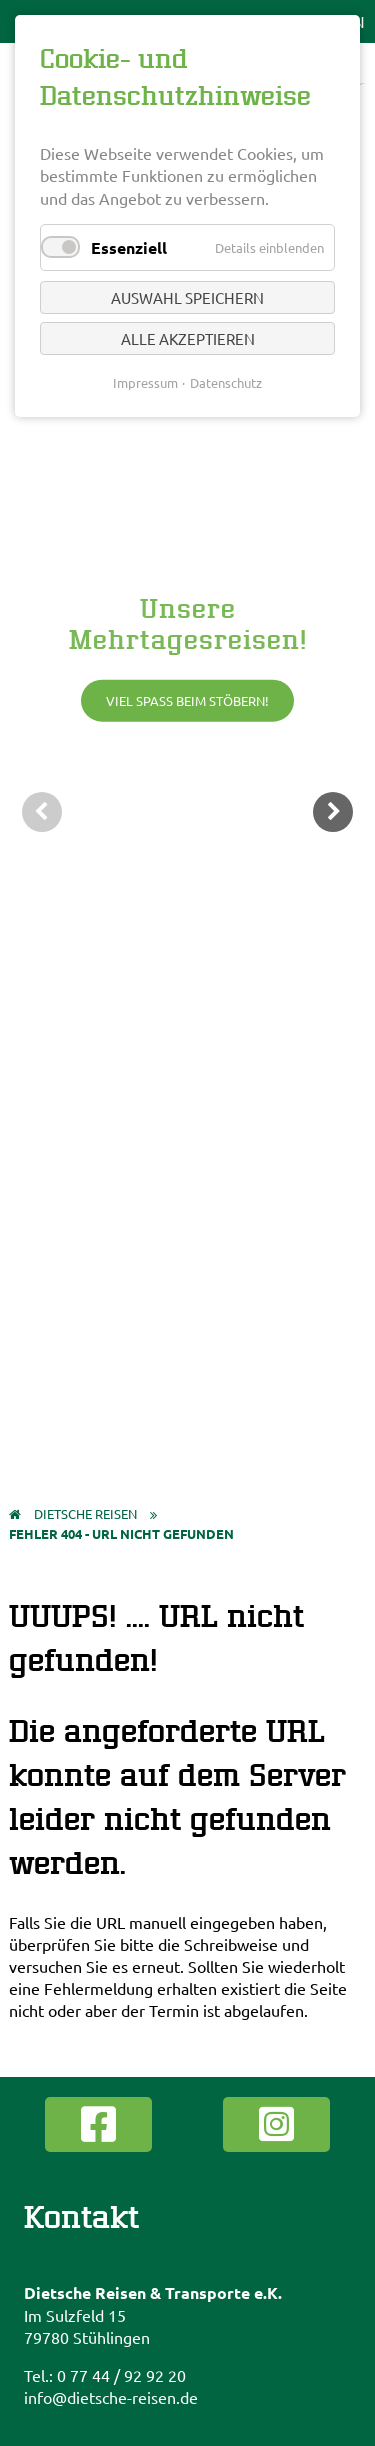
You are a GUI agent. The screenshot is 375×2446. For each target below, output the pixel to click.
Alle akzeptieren (188, 338)
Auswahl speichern (187, 297)
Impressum (145, 382)
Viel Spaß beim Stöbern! (187, 700)
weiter (333, 812)
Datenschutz (226, 382)
